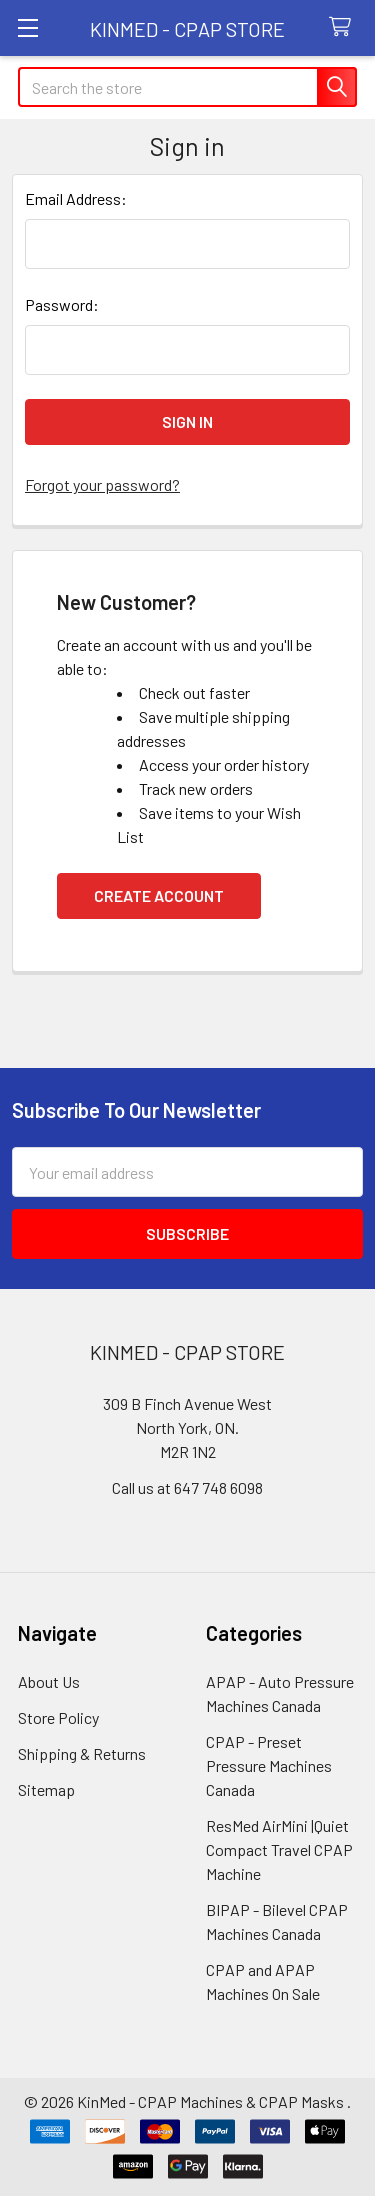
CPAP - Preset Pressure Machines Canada (269, 1765)
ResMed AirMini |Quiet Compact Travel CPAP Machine (279, 1849)
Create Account (159, 895)
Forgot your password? (102, 484)
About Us (49, 1681)
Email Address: (76, 198)
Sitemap (46, 1789)
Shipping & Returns (82, 1753)
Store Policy (58, 1717)
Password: (62, 304)
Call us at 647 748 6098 (187, 1487)
